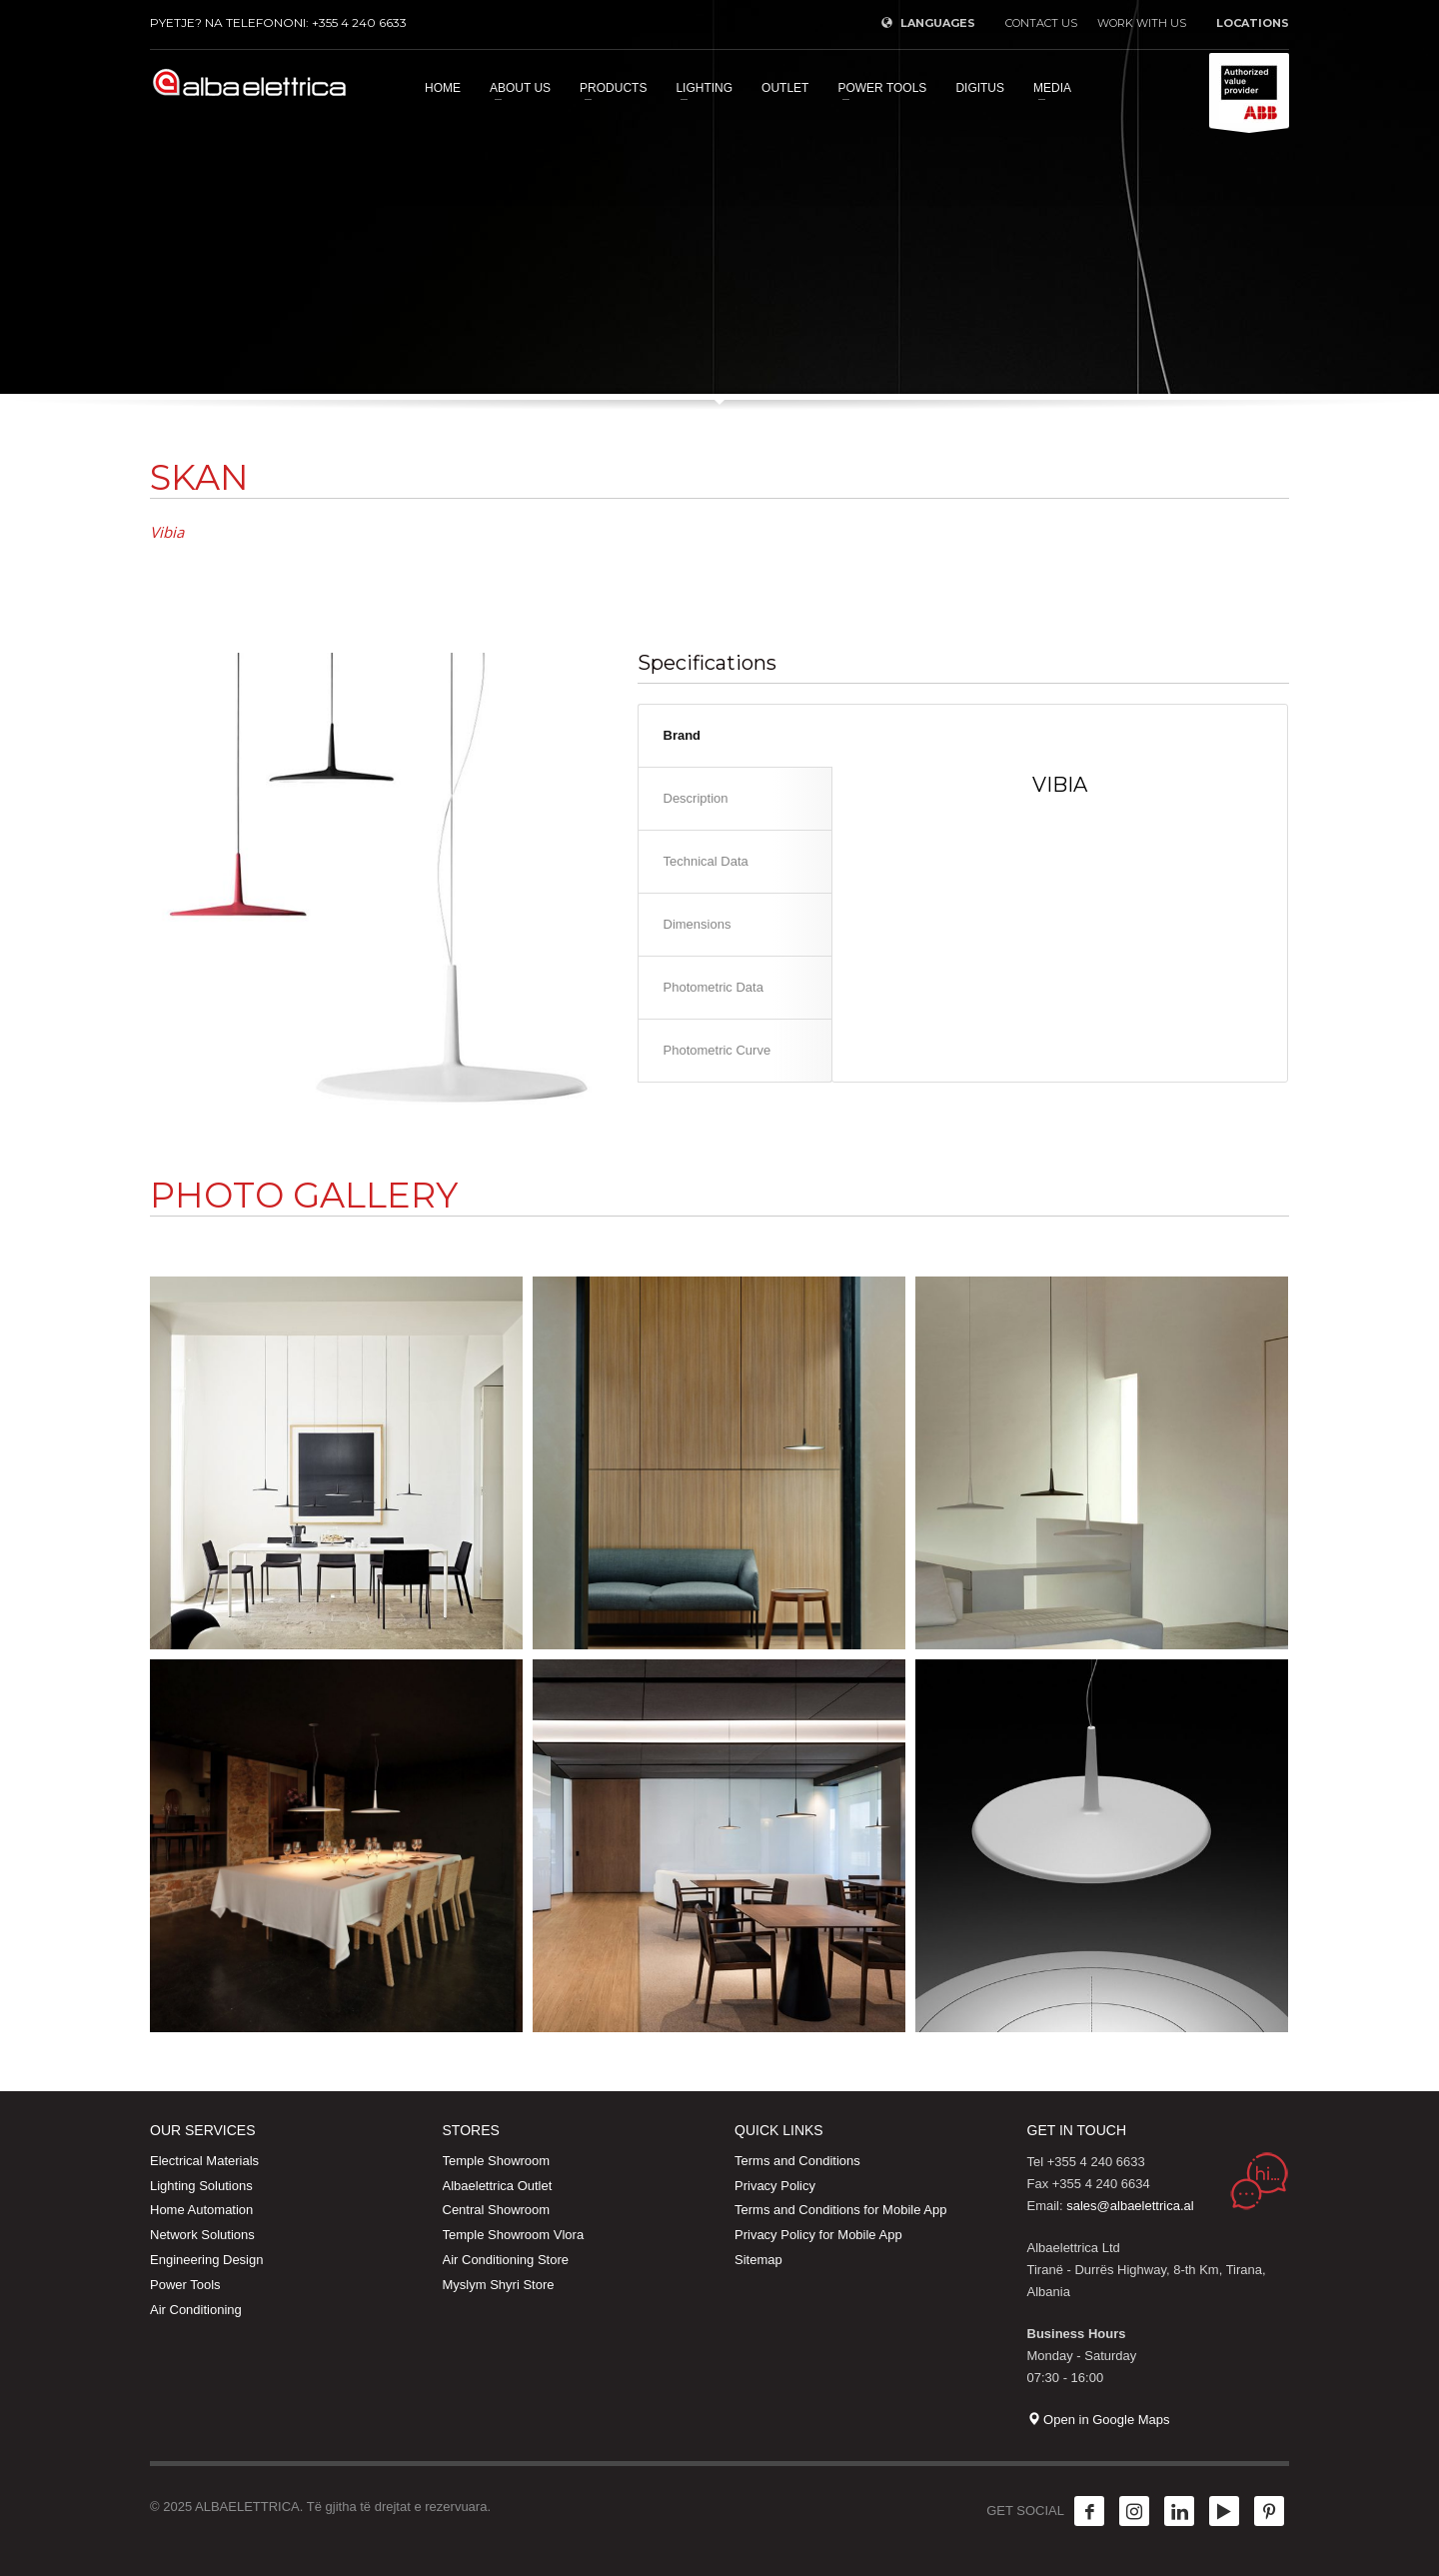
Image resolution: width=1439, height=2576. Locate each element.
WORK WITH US (1141, 23)
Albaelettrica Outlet (498, 2185)
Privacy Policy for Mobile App (818, 2234)
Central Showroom (497, 2209)
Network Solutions (202, 2234)
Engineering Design (206, 2259)
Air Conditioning (196, 2309)
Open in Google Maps (1098, 2419)
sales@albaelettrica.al (1129, 2205)
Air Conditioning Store (506, 2259)
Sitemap (758, 2259)
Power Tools (185, 2284)
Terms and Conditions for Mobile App (840, 2209)
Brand (683, 735)
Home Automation (201, 2209)
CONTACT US (1041, 23)
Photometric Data (713, 987)
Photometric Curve (717, 1050)
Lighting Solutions (201, 2185)
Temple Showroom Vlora (514, 2234)
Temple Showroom (497, 2160)
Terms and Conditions (797, 2160)
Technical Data (706, 861)
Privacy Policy (774, 2185)
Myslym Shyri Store (499, 2284)
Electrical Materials (204, 2160)
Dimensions (697, 924)
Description (696, 798)
